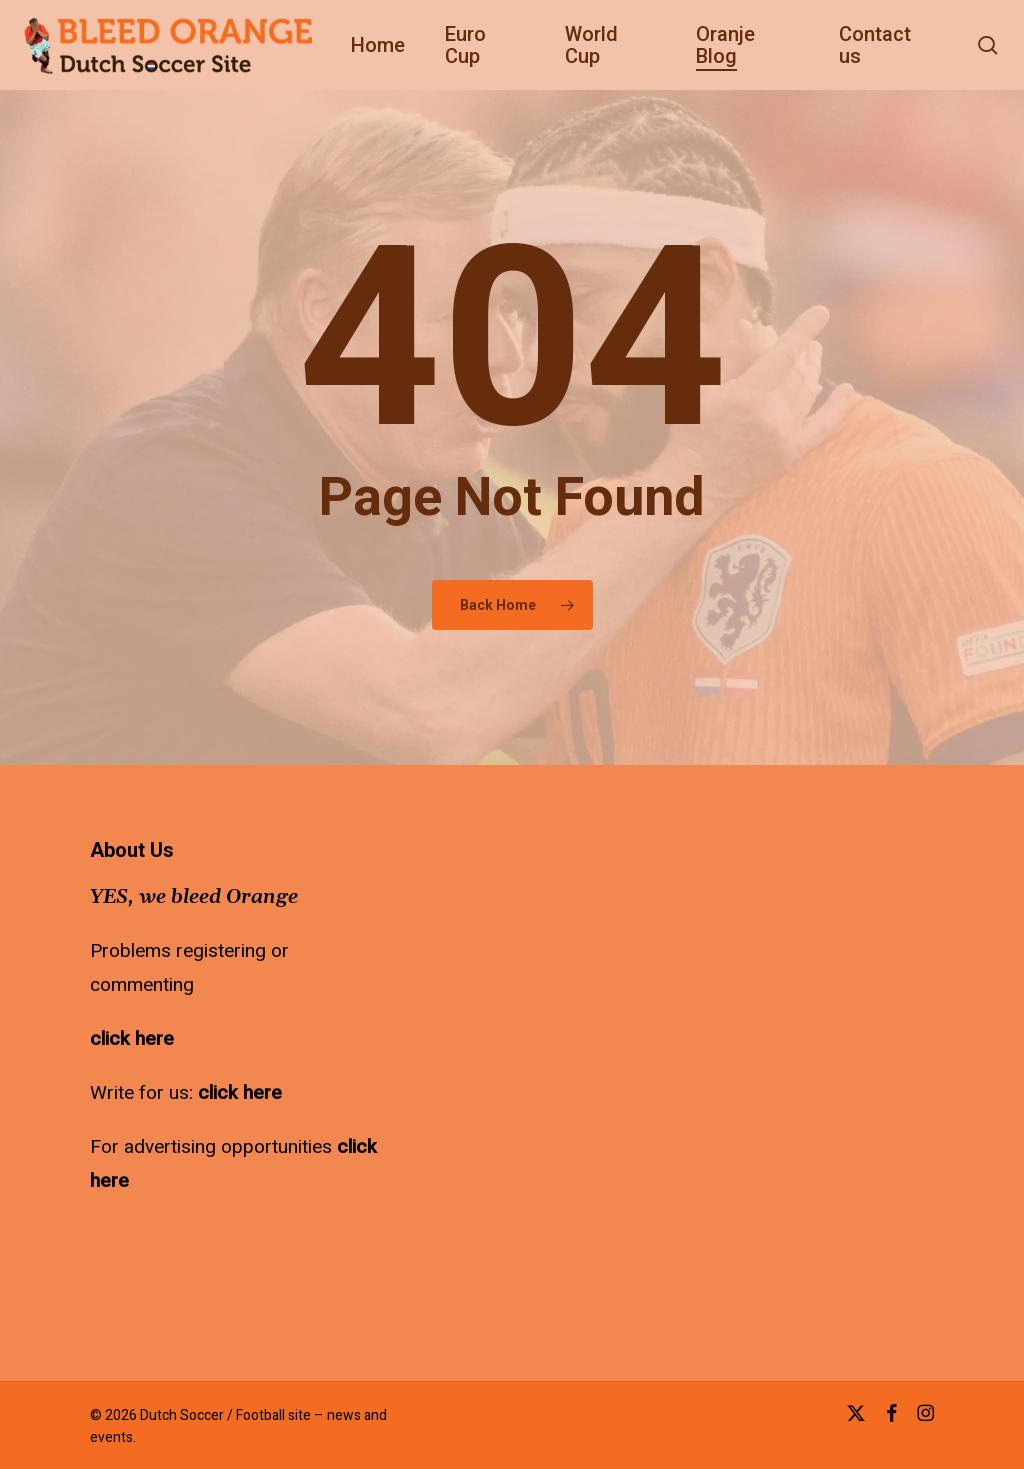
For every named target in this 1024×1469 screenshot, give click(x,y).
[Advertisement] (570, 965)
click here (132, 1039)
